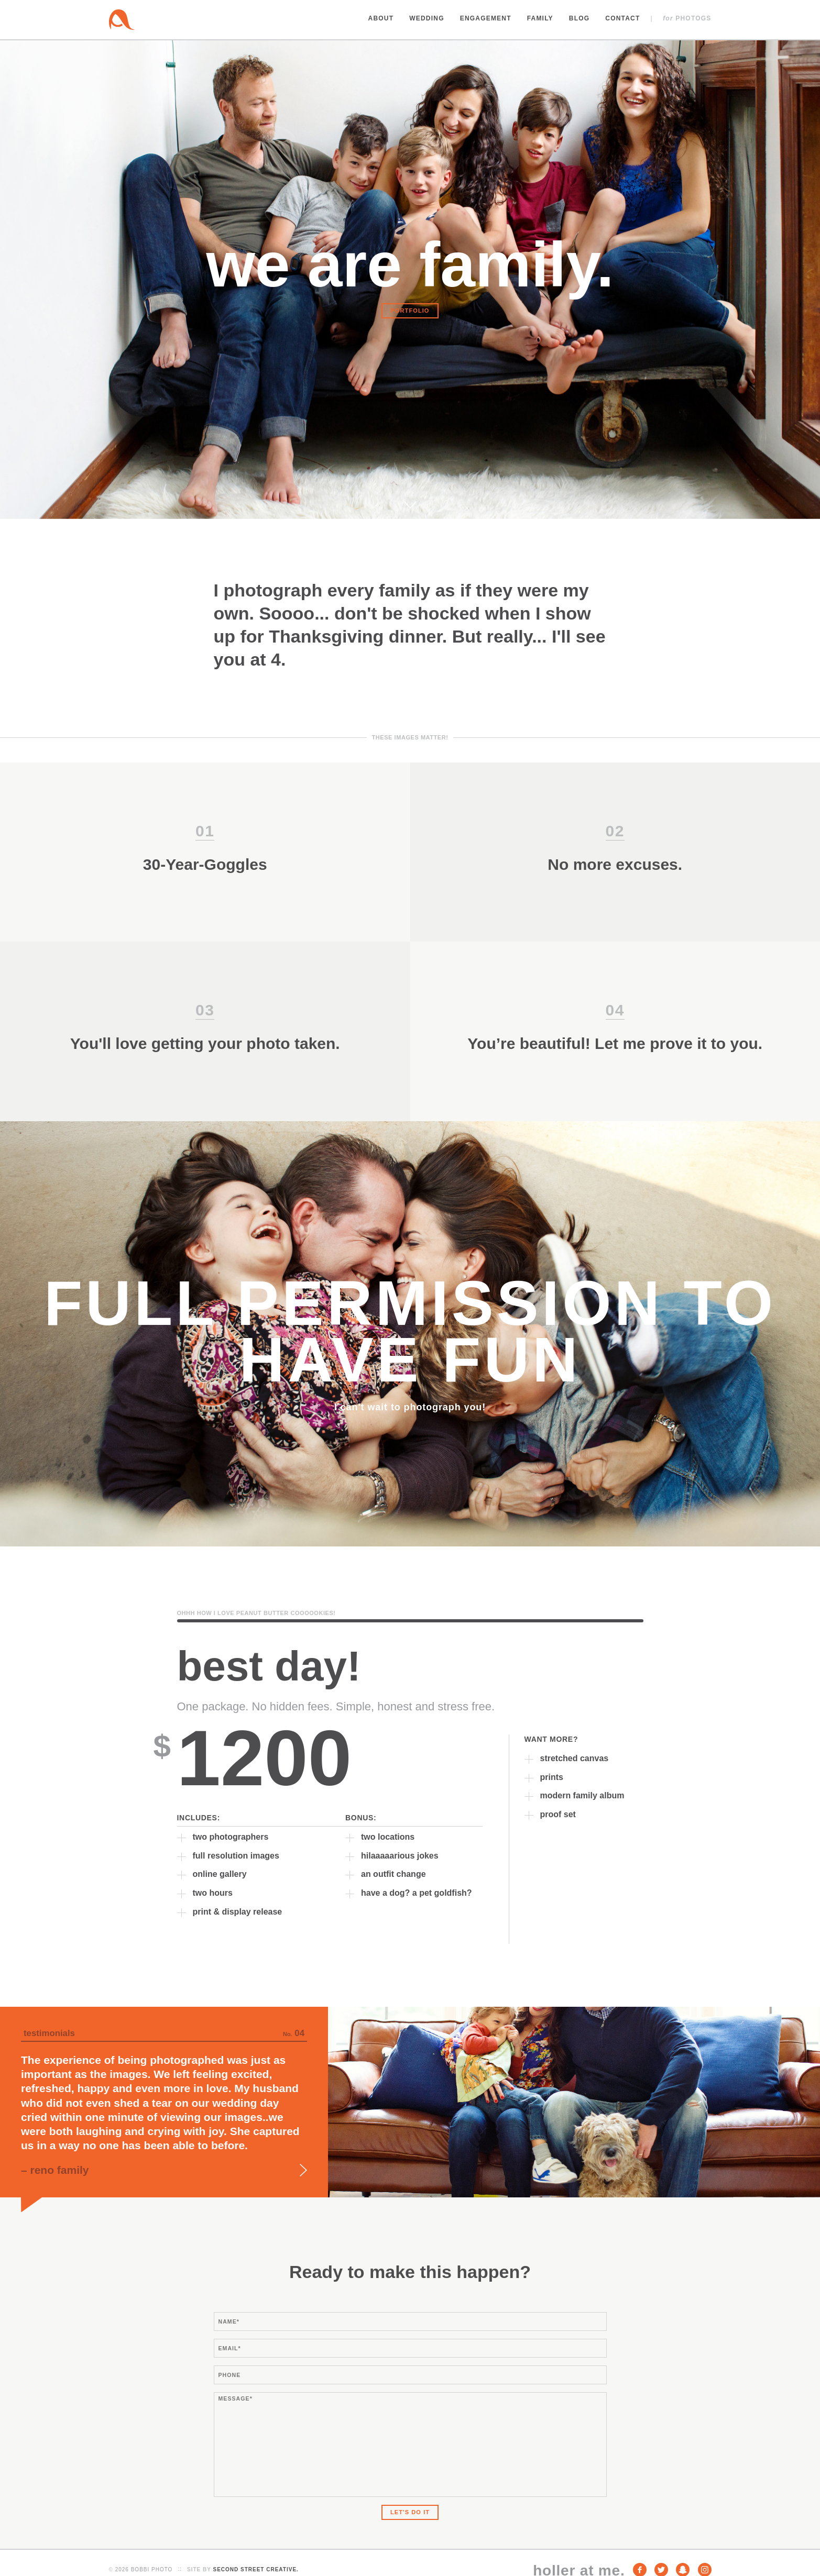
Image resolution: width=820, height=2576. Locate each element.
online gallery (220, 1874)
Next (303, 2170)
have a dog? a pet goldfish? (416, 1892)
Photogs (687, 18)
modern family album (582, 1795)
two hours (213, 1892)
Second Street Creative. (255, 2569)
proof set (558, 1814)
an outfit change (393, 1874)
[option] (410, 2102)
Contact (622, 18)
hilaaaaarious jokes (400, 1855)
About (381, 18)
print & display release (237, 1911)
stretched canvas (574, 1758)
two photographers (231, 1836)
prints (551, 1777)
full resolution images (236, 1855)
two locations (387, 1836)
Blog (579, 18)
